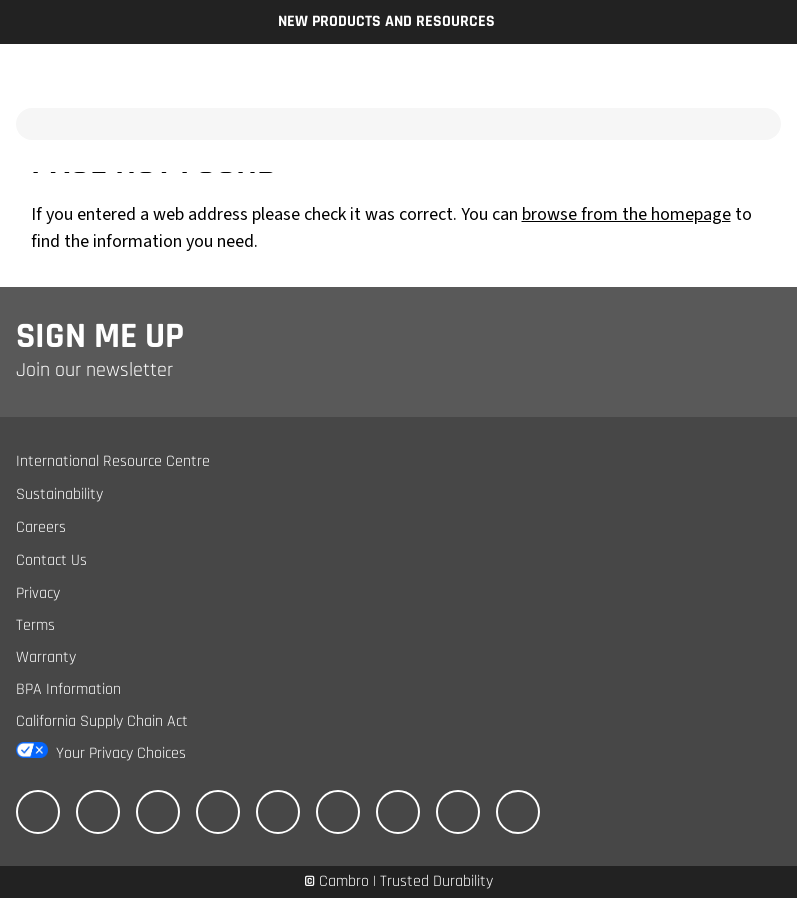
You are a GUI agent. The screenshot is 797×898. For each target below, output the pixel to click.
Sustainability (59, 494)
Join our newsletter (94, 370)
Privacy (38, 593)
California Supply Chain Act (102, 721)
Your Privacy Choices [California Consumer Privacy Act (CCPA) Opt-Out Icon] (121, 753)
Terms (35, 625)
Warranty (46, 657)
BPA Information (68, 689)
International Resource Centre (113, 461)
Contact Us (51, 560)
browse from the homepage (626, 214)
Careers (41, 527)
